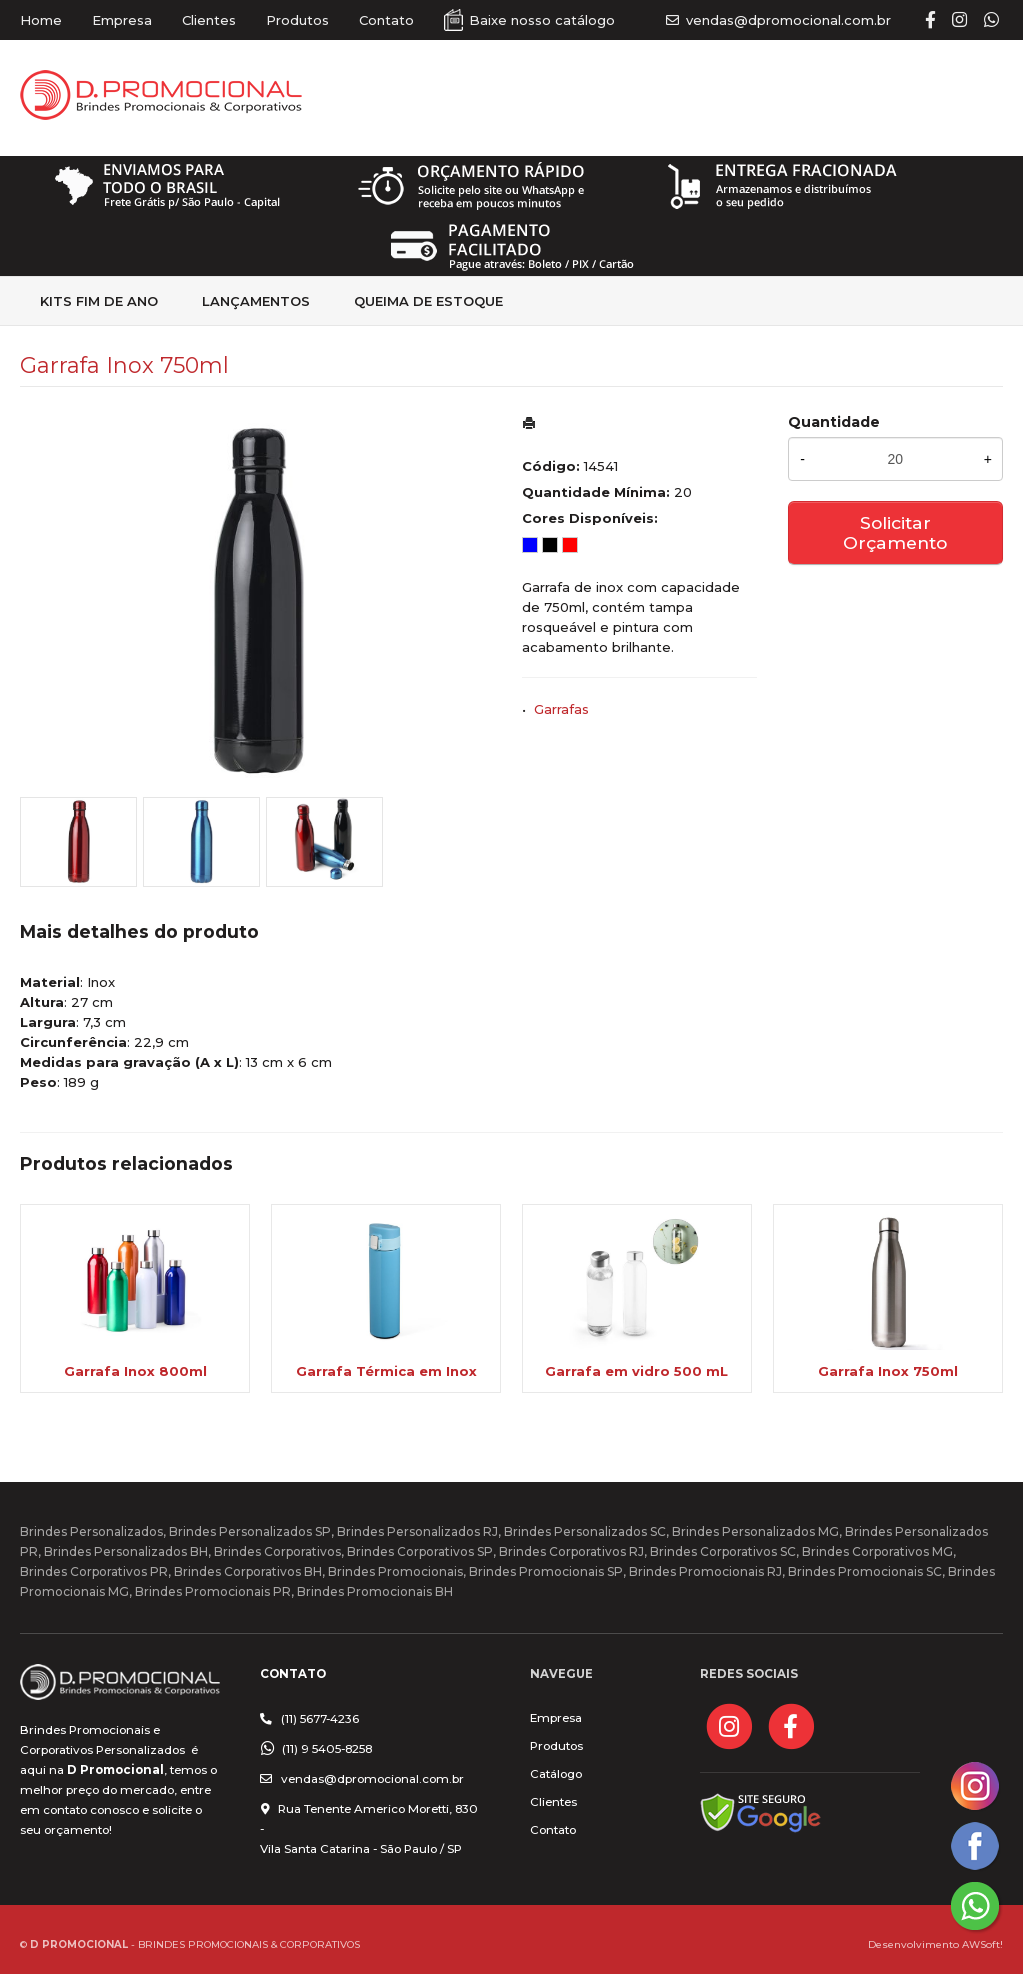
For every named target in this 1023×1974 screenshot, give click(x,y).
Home (41, 20)
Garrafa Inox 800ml (135, 1371)
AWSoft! (982, 1944)
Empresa (122, 20)
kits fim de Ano (99, 301)
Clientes (209, 20)
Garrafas (561, 709)
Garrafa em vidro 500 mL (636, 1371)
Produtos (297, 20)
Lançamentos (256, 301)
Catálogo (556, 1774)
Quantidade (834, 422)
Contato (386, 20)
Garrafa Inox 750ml (888, 1371)
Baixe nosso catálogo (542, 20)
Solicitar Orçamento (895, 532)
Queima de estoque (428, 301)
